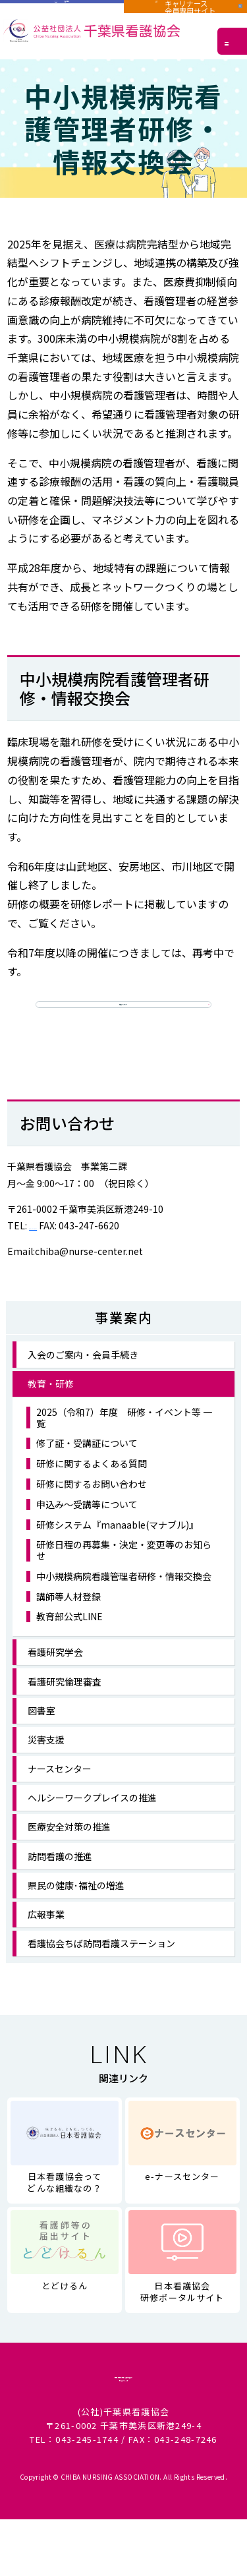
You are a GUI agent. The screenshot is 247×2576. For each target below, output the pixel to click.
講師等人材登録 (68, 1623)
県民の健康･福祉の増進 (76, 1911)
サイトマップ (124, 2433)
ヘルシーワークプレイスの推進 (92, 1823)
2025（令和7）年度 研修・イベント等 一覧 (124, 1444)
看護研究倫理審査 (64, 1707)
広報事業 (46, 1940)
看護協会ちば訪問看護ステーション (101, 1969)
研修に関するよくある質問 (91, 1490)
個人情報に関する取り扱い (123, 2410)
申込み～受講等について (87, 1531)
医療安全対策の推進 (69, 1852)
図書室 (41, 1736)
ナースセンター (60, 1794)
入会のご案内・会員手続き (83, 1381)
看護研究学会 (55, 1678)
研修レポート (123, 1014)
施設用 (61, 11)
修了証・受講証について (87, 1469)
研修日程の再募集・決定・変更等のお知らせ (123, 1577)
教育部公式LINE (69, 1643)
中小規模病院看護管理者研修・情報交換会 (123, 1602)
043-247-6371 (59, 1251)
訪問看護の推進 (60, 1882)
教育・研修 (51, 1410)
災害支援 (46, 1765)
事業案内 (124, 1343)
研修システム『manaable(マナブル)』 (117, 1550)
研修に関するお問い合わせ (91, 1510)
